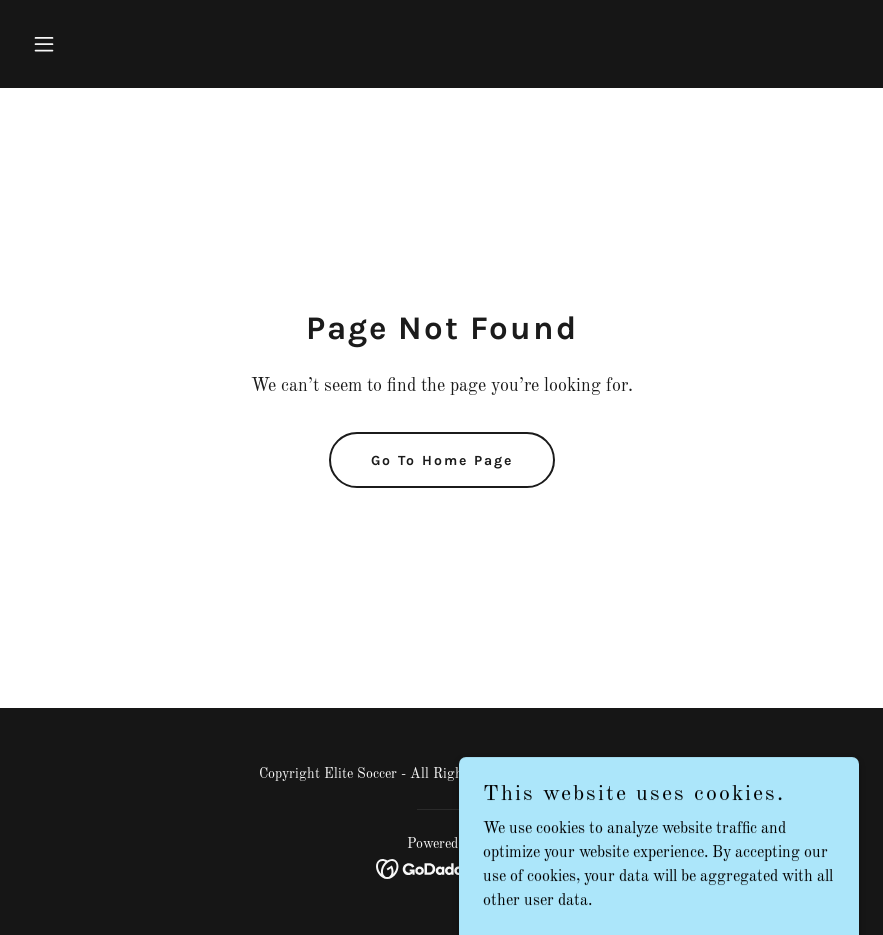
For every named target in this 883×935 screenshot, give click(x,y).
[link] (441, 869)
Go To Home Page (442, 460)
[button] (86, 44)
